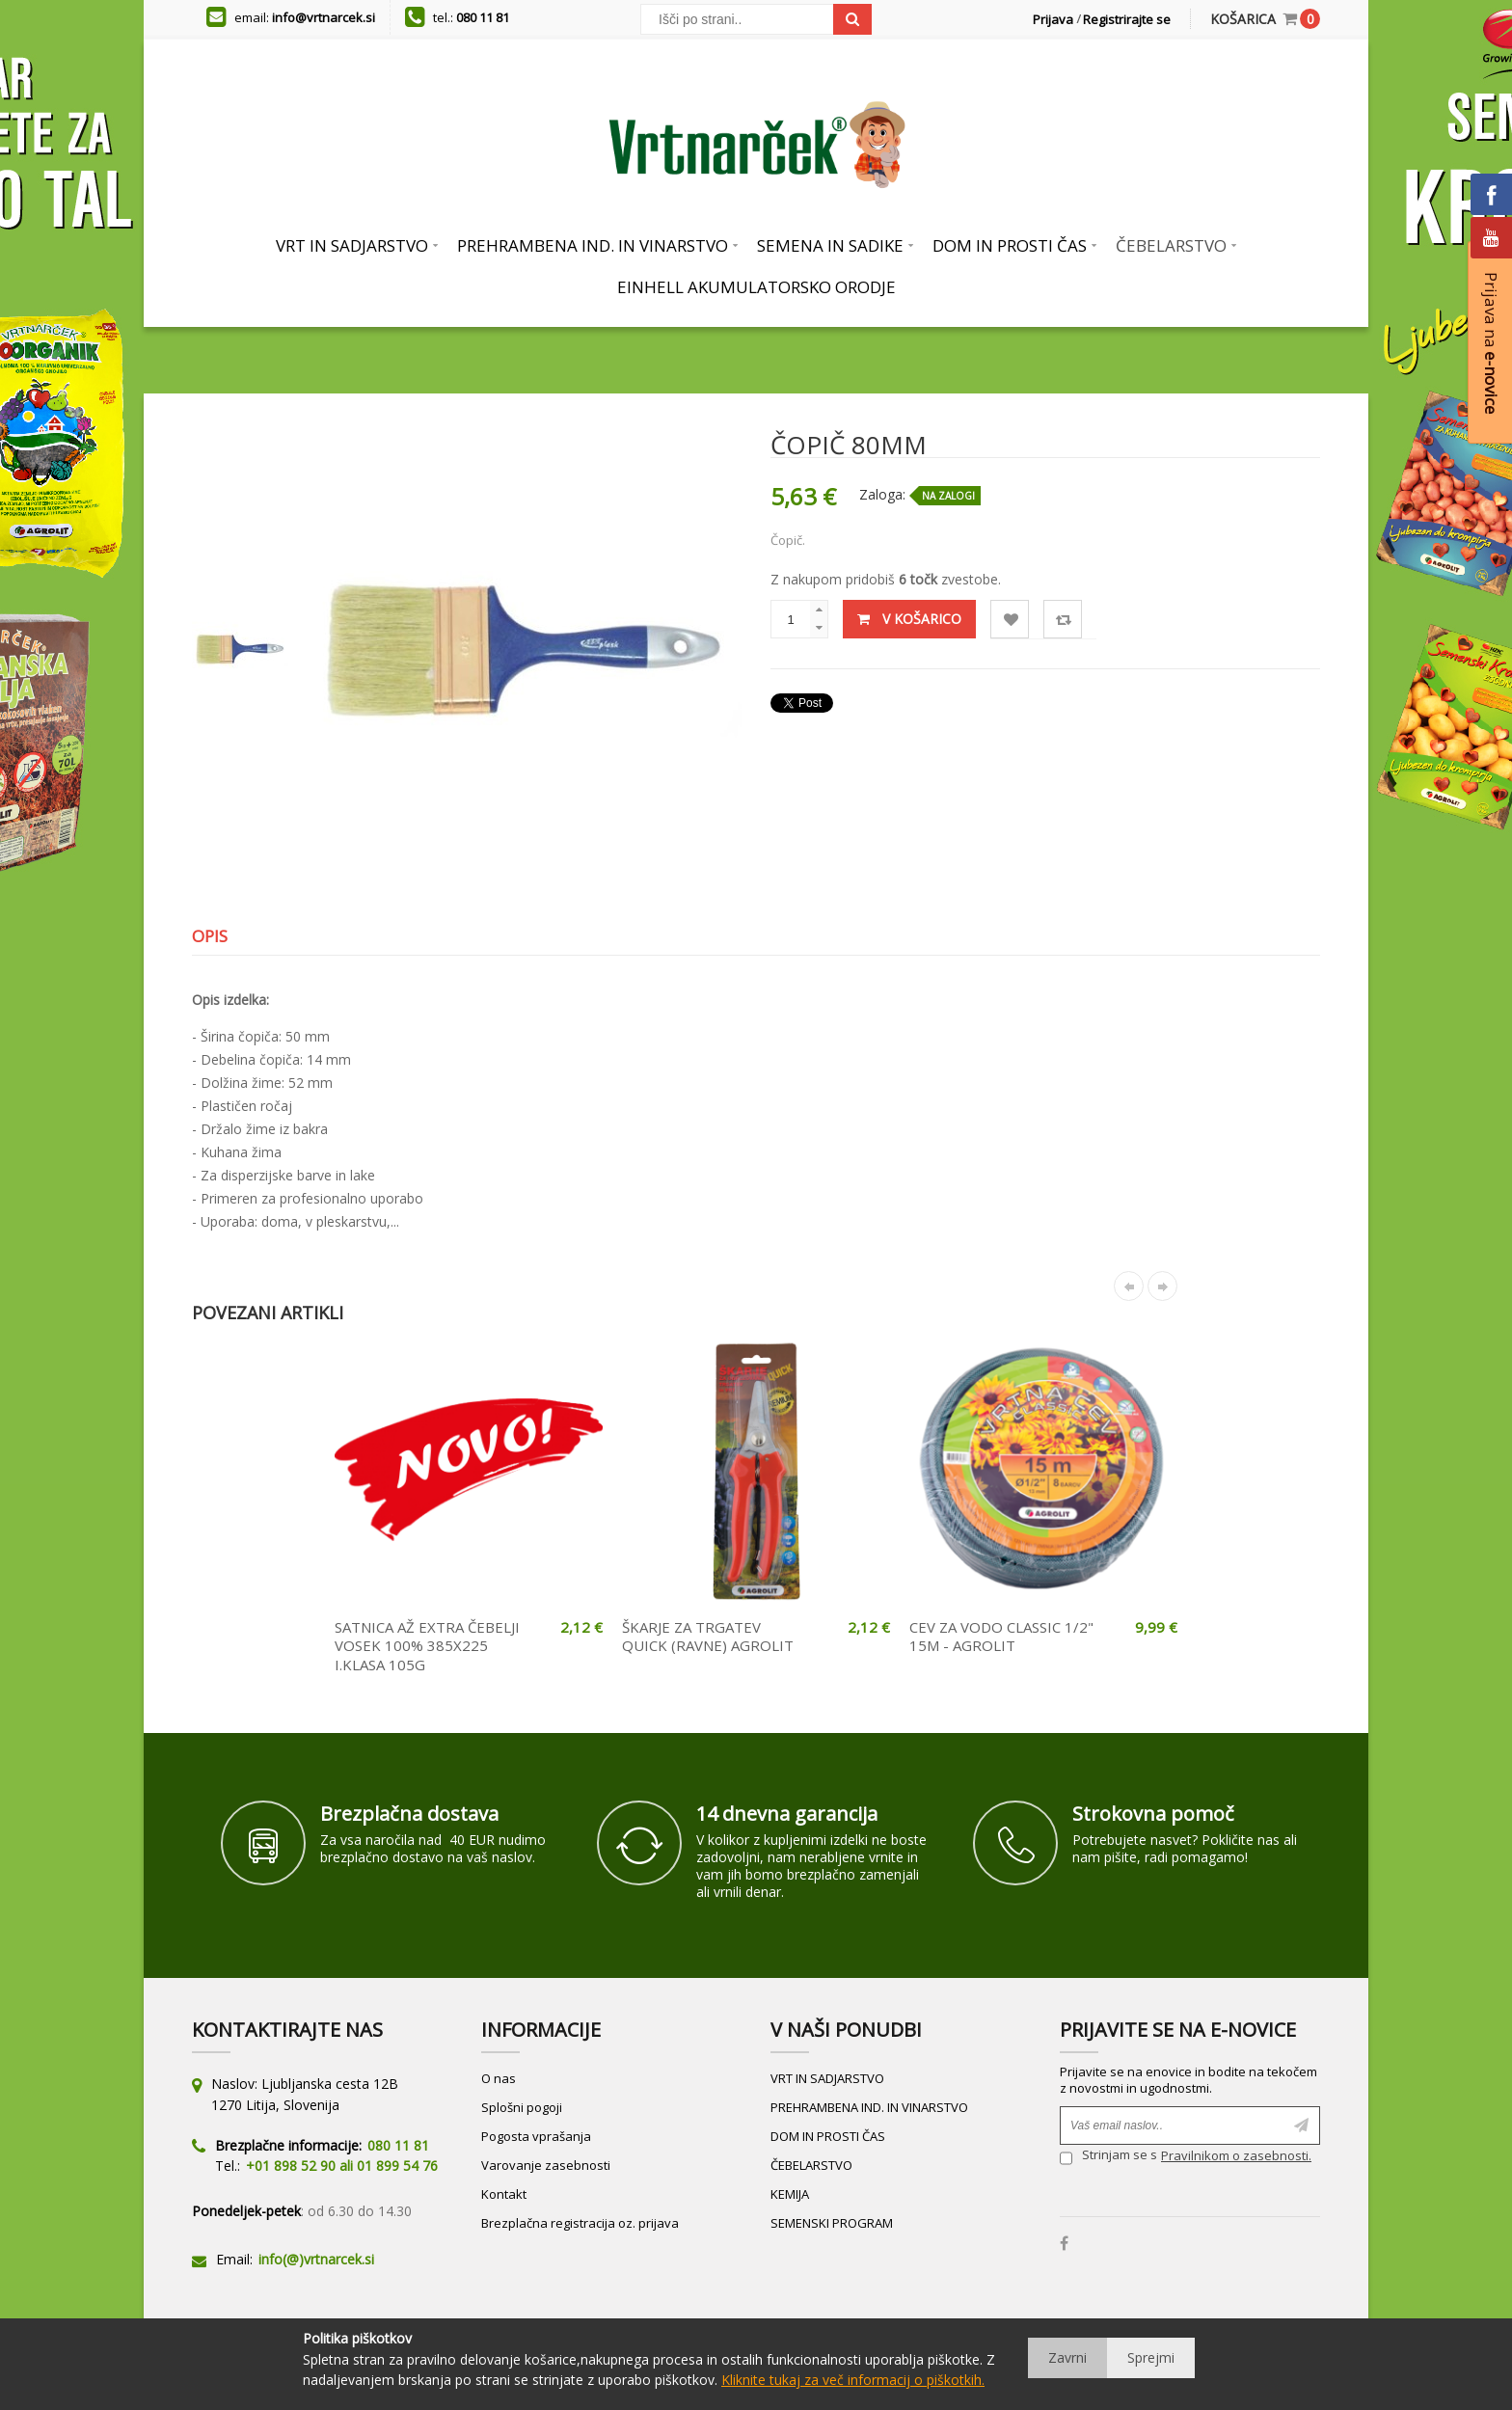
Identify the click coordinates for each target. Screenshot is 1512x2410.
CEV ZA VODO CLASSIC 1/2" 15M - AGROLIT (1001, 1636)
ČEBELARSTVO (811, 2165)
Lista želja (1010, 619)
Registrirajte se (1127, 19)
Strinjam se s (1108, 2158)
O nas (498, 2078)
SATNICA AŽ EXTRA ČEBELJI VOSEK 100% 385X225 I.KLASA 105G (427, 1645)
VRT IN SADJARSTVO (827, 2078)
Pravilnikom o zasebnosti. (1236, 2155)
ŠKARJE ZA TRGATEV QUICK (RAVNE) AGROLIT (708, 1636)
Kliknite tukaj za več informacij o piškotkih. (853, 2379)
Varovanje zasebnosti (545, 2165)
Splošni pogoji (521, 2107)
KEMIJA (789, 2194)
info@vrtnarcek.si (323, 17)
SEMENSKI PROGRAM (831, 2223)
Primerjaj (1063, 619)
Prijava (1053, 19)
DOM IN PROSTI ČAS (827, 2136)
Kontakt (503, 2194)
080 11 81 (482, 17)
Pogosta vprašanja (536, 2136)
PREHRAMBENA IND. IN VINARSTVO (869, 2107)
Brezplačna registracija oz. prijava (580, 2223)
